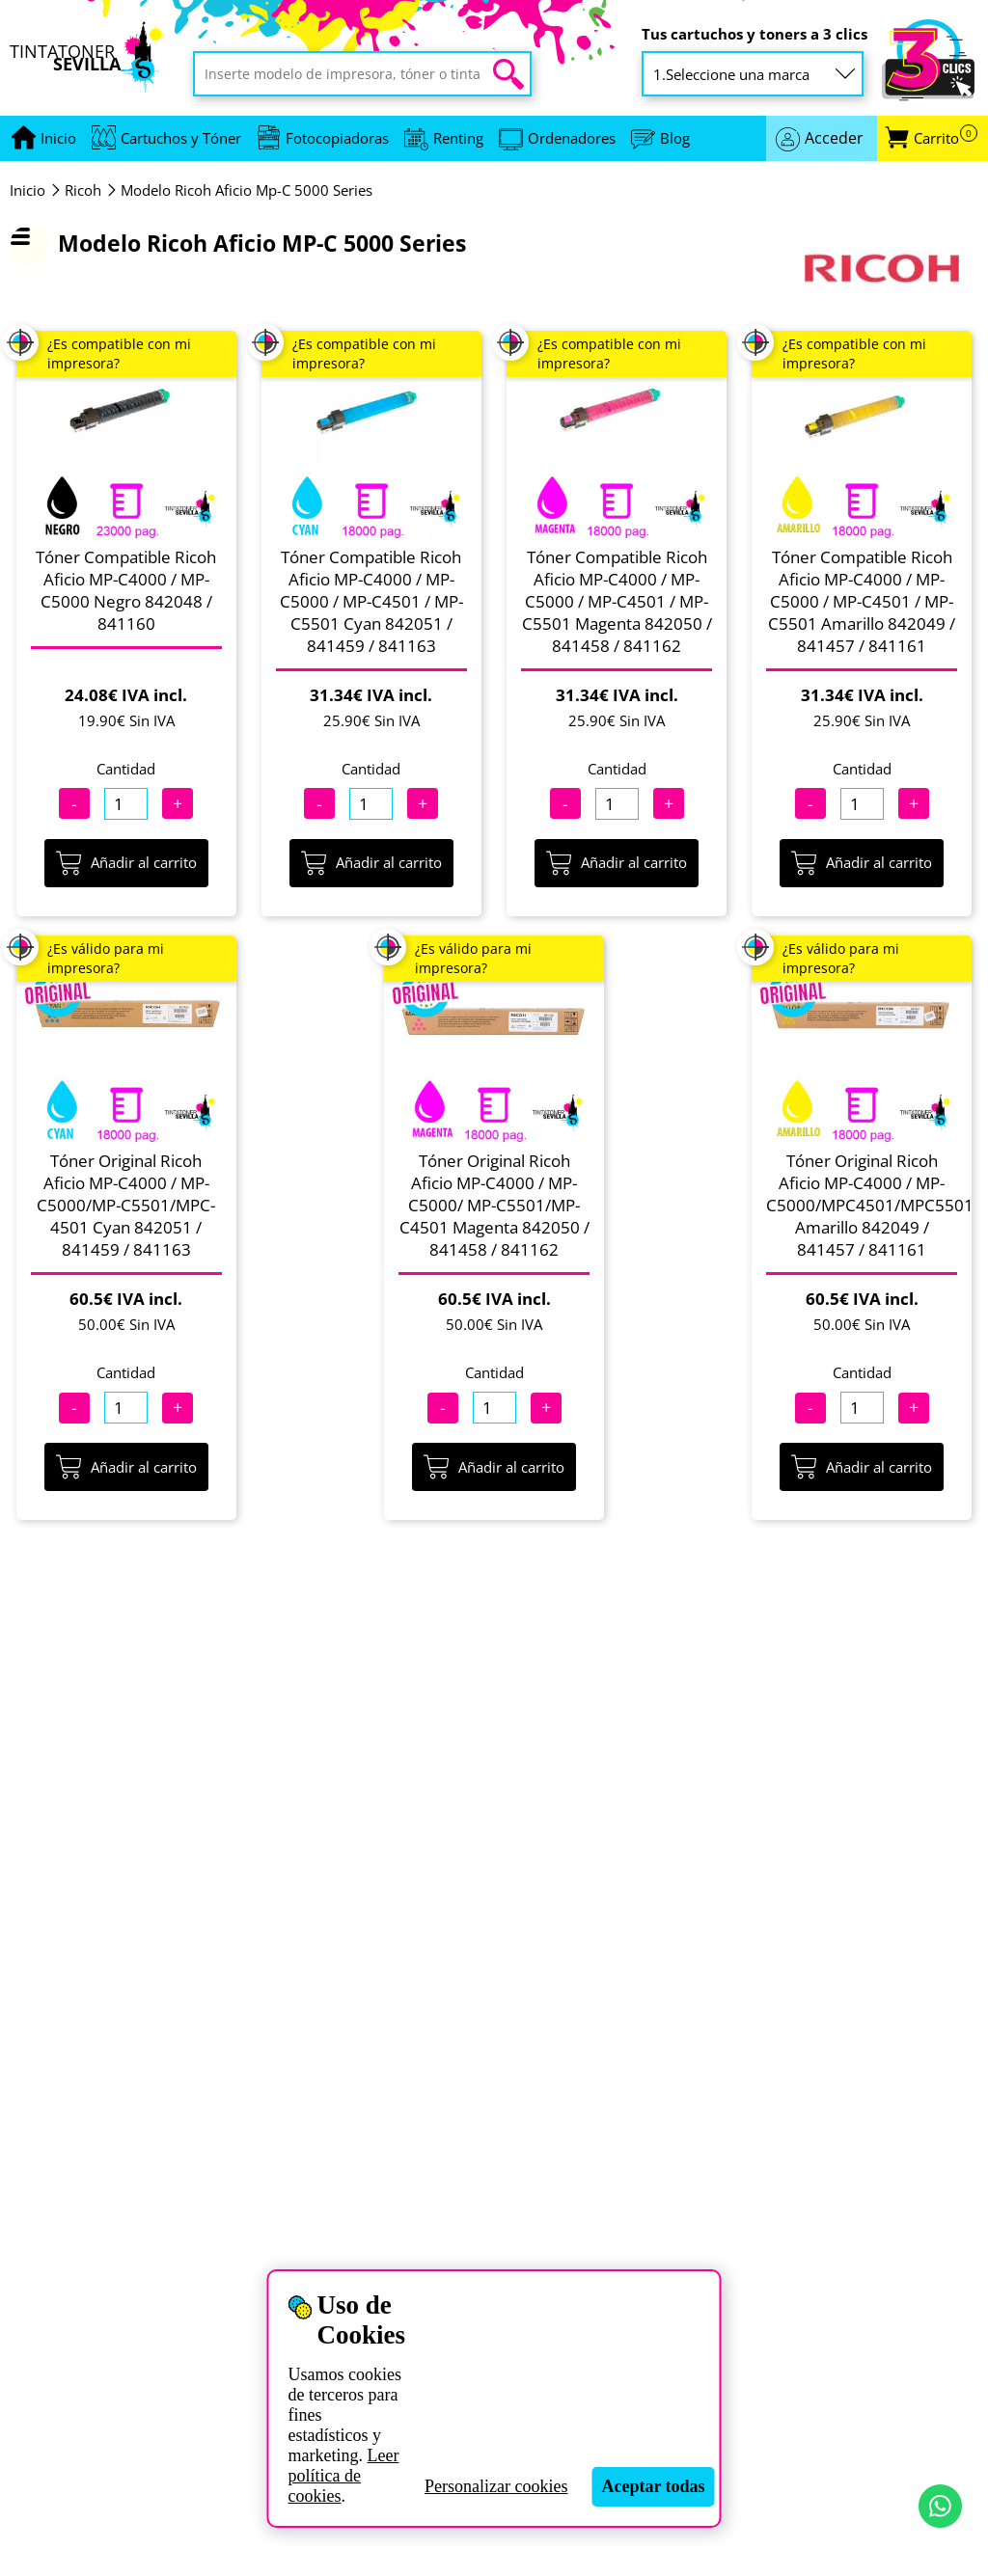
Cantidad (125, 768)
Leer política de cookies (343, 2476)
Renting (458, 138)
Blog (675, 138)
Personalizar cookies (496, 2486)
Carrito (945, 138)
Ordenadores (572, 138)
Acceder (834, 138)
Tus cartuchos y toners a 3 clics (754, 34)
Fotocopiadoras (337, 138)
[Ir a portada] (58, 138)
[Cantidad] (126, 804)
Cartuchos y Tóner (181, 138)
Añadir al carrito (126, 863)
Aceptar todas (652, 2486)
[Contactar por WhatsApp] (940, 2506)
